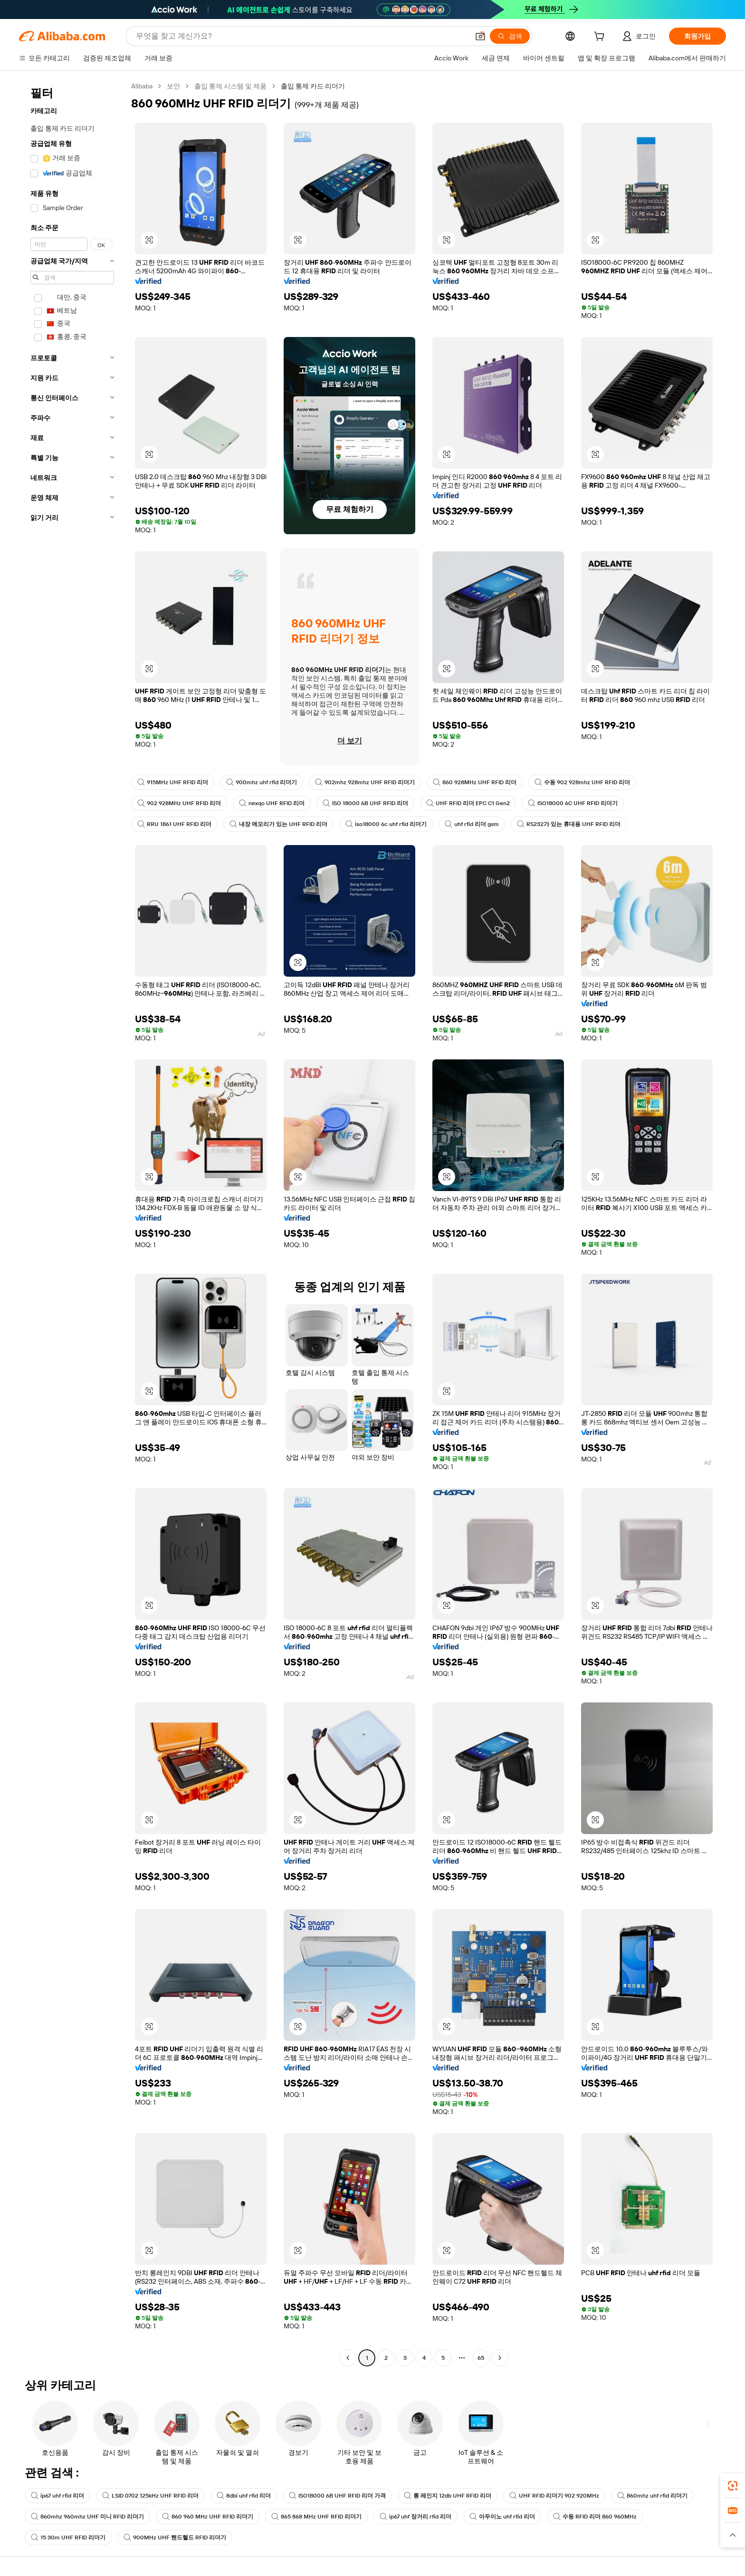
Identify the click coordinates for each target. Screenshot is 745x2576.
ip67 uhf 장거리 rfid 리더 (415, 2516)
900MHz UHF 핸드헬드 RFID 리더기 (175, 2537)
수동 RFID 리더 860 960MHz (595, 2516)
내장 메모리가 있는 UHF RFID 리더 (278, 824)
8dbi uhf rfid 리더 (244, 2495)
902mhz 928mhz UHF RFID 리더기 (365, 782)
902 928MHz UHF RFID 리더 (179, 803)
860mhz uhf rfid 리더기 (652, 2495)
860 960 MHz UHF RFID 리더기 (207, 2516)
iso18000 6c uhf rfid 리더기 (386, 824)
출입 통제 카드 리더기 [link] (313, 86)
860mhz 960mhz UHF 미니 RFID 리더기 (87, 2516)
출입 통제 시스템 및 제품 (230, 86)
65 (481, 2358)
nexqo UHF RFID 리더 (272, 803)
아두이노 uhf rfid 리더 (502, 2516)
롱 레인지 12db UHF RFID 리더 (447, 2495)
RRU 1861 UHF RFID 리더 (174, 824)
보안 (173, 86)
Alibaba (142, 86)
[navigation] (72, 1223)
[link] (732, 2485)
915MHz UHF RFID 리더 (172, 782)
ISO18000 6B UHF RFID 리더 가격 (337, 2495)
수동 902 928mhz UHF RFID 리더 (582, 782)
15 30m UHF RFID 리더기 (68, 2537)
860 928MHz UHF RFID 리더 (474, 782)
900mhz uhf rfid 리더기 (261, 782)
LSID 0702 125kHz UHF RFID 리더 (150, 2495)
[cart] (601, 37)
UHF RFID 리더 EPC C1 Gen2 (468, 803)
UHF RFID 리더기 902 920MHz (554, 2495)
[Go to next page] (499, 2357)
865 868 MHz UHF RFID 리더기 (316, 2516)
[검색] (510, 36)
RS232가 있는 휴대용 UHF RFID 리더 (569, 824)
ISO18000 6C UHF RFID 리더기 (573, 803)
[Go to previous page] (347, 2357)
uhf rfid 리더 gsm (472, 824)
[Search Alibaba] (301, 36)
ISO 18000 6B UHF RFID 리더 (365, 803)
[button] (480, 36)
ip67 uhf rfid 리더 (57, 2495)
